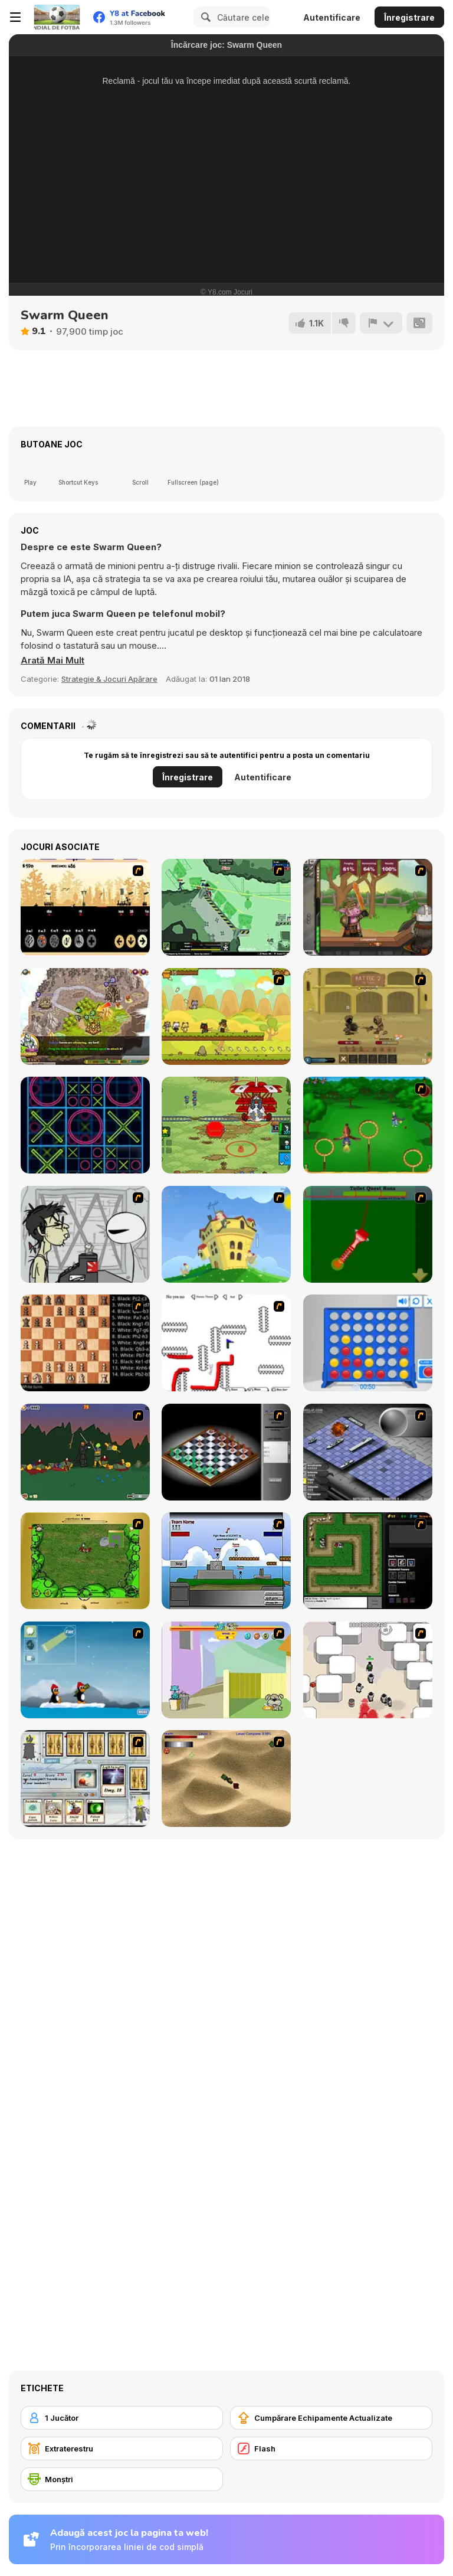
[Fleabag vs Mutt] (226, 1670)
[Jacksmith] (367, 907)
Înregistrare (409, 17)
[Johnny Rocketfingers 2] (85, 1234)
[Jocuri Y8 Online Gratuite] (56, 17)
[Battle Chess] (85, 1342)
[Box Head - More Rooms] (367, 1670)
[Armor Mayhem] (226, 907)
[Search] (204, 17)
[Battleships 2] (367, 1452)
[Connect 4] (367, 1342)
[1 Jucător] (122, 2418)
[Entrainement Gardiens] (367, 1125)
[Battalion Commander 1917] (226, 1125)
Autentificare (331, 17)
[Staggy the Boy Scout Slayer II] (85, 1452)
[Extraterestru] (122, 2448)
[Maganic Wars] (85, 1778)
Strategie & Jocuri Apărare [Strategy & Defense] (109, 679)
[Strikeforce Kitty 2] (226, 1016)
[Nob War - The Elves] (85, 907)
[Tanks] (226, 1778)
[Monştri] (122, 2479)
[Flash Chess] (226, 1452)
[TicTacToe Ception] (85, 1125)
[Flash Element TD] (367, 1560)
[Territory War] (226, 1560)
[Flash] (331, 2448)
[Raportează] (381, 323)
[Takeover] (85, 1016)
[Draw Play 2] (226, 1342)
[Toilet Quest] (367, 1234)
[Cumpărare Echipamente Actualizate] (331, 2418)
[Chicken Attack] (226, 1234)
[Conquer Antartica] (85, 1670)
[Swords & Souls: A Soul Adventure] (367, 1016)
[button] (52, 660)
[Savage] (85, 1560)
